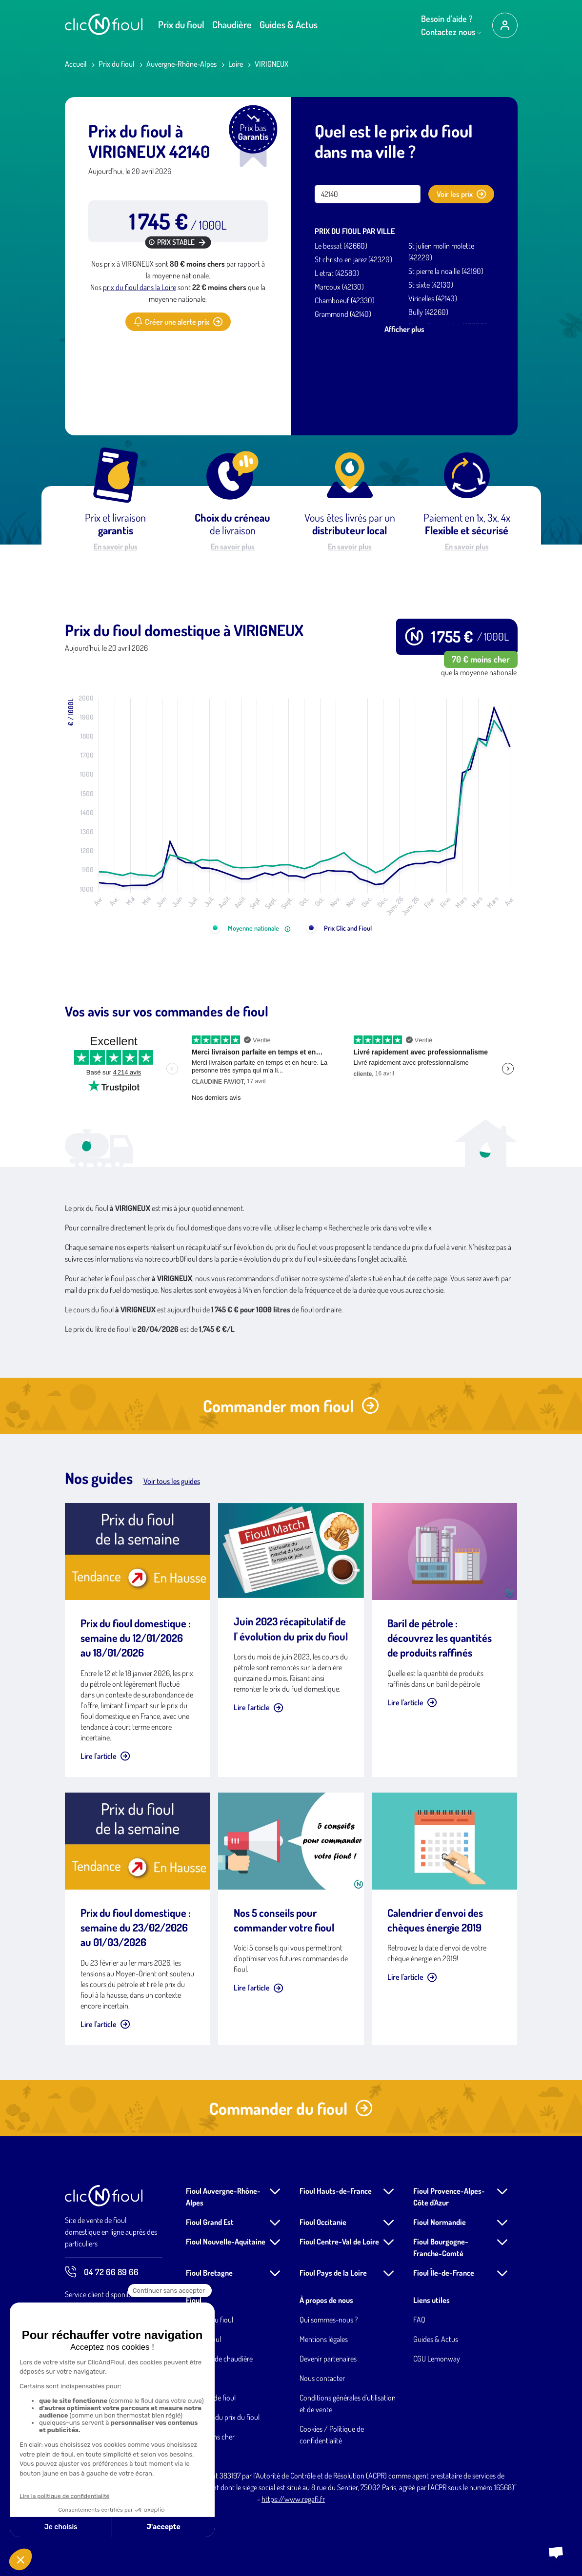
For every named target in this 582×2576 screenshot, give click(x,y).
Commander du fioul (291, 2108)
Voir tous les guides (171, 1481)
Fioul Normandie (439, 2222)
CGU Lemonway (436, 2358)
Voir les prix (461, 194)
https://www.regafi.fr (293, 2499)
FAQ (419, 2319)
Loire (235, 64)
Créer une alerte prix (178, 322)
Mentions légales (324, 2339)
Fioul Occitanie (323, 2222)
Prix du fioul (181, 24)
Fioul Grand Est (210, 2222)
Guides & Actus (289, 24)
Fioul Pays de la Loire (333, 2273)
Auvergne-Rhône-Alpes (181, 64)
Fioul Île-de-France (443, 2273)
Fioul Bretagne (209, 2273)
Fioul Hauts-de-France (336, 2191)
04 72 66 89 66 (102, 2272)
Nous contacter (322, 2378)
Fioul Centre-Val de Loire (339, 2241)
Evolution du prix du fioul (223, 2417)
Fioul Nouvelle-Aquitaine (225, 2241)
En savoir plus (116, 546)
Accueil (76, 64)
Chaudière (232, 24)
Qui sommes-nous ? (329, 2319)
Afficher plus (404, 329)
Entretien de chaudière (219, 2358)
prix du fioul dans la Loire (139, 287)
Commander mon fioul (291, 1405)
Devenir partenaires (328, 2358)
